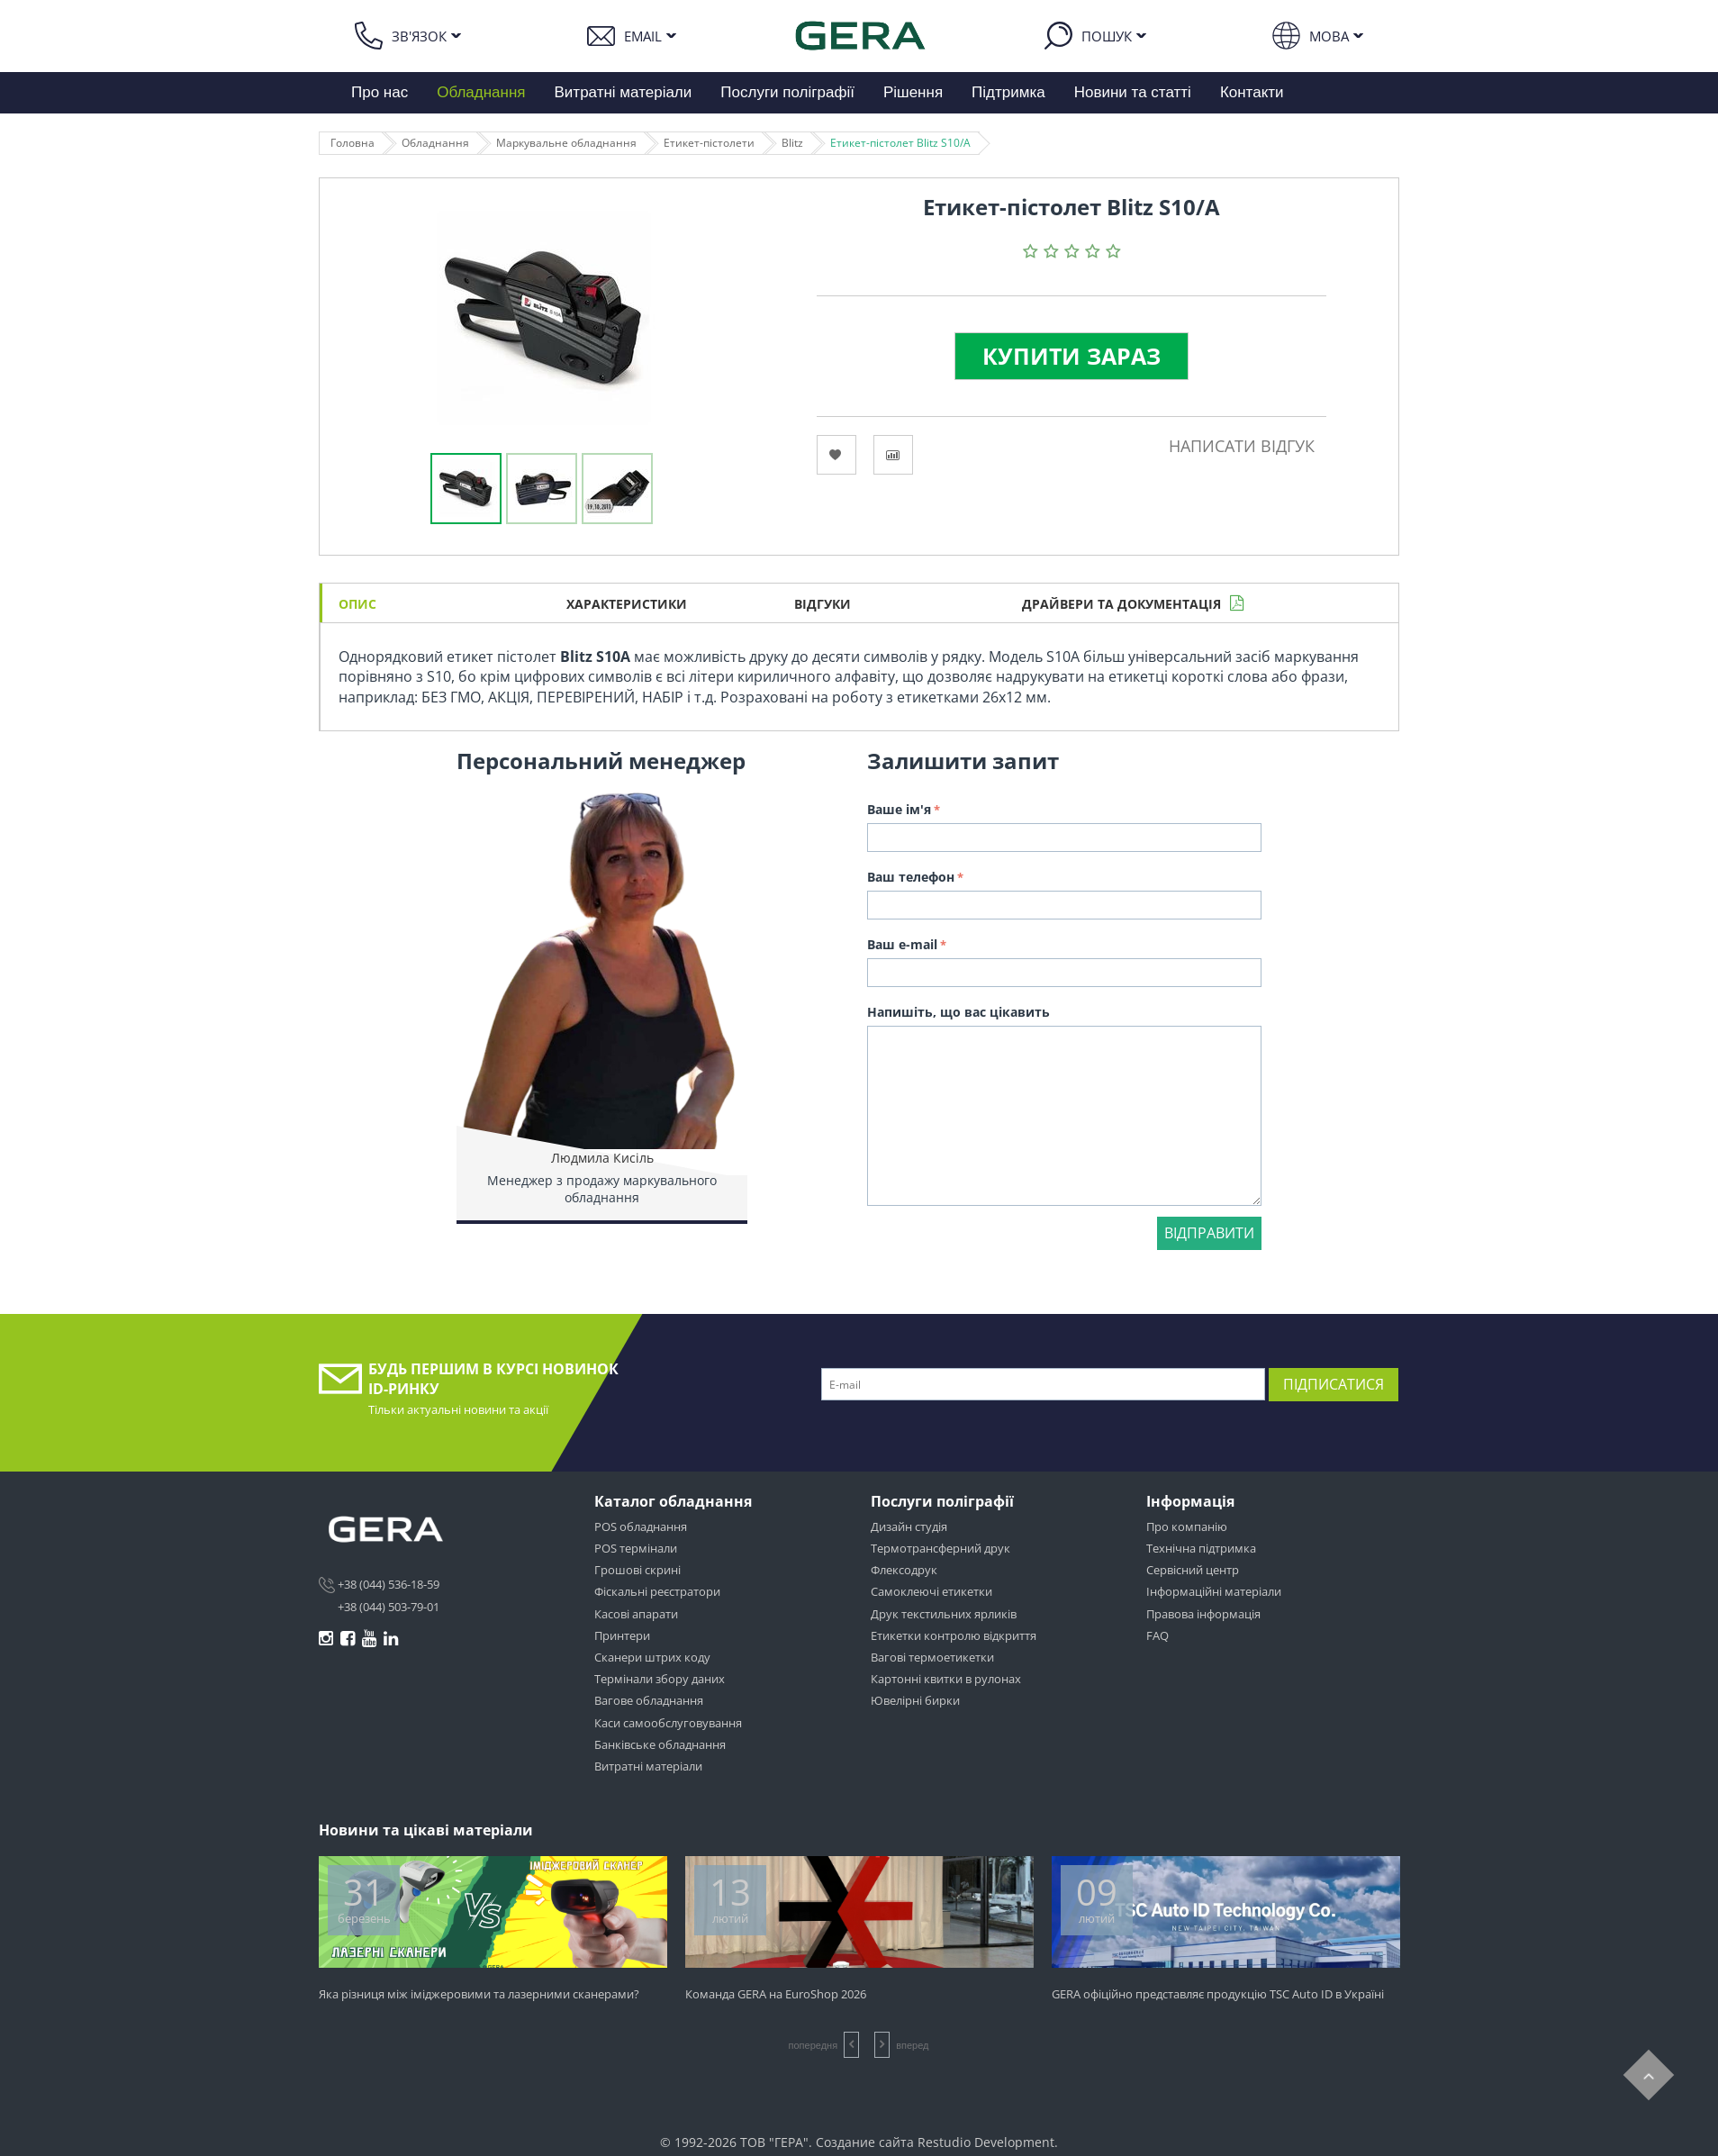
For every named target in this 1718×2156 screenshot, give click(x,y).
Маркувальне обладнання (566, 142)
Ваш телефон (910, 876)
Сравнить (893, 455)
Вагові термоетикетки (932, 1657)
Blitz (792, 142)
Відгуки (822, 603)
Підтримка (1008, 92)
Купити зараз (1071, 355)
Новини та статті (1132, 92)
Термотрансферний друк (940, 1548)
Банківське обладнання (660, 1744)
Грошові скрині (637, 1570)
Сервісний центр (1192, 1570)
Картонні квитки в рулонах (946, 1679)
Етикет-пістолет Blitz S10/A (900, 142)
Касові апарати (636, 1614)
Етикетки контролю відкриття (953, 1635)
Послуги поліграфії (787, 92)
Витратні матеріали (623, 92)
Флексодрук (904, 1570)
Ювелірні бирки (915, 1700)
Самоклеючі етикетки (931, 1591)
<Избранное (836, 455)
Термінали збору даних (659, 1679)
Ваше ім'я (899, 809)
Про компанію (1186, 1526)
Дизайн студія (909, 1526)
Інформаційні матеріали (1213, 1591)
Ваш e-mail (902, 944)
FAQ (1157, 1635)
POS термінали (635, 1548)
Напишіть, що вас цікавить (958, 1011)
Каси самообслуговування (668, 1723)
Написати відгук (1242, 446)
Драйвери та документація (1121, 603)
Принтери (622, 1635)
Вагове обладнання (648, 1700)
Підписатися (1333, 1384)
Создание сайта (865, 2142)
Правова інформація (1203, 1614)
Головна (352, 142)
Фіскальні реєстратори (657, 1591)
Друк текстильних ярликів (944, 1614)
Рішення (913, 92)
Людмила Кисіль (602, 1157)
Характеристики (626, 603)
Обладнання (481, 92)
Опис (357, 603)
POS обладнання (640, 1526)
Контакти (1252, 92)
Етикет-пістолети (709, 142)
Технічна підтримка (1201, 1548)
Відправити (1209, 1233)
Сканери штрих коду (652, 1657)
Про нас (379, 92)
